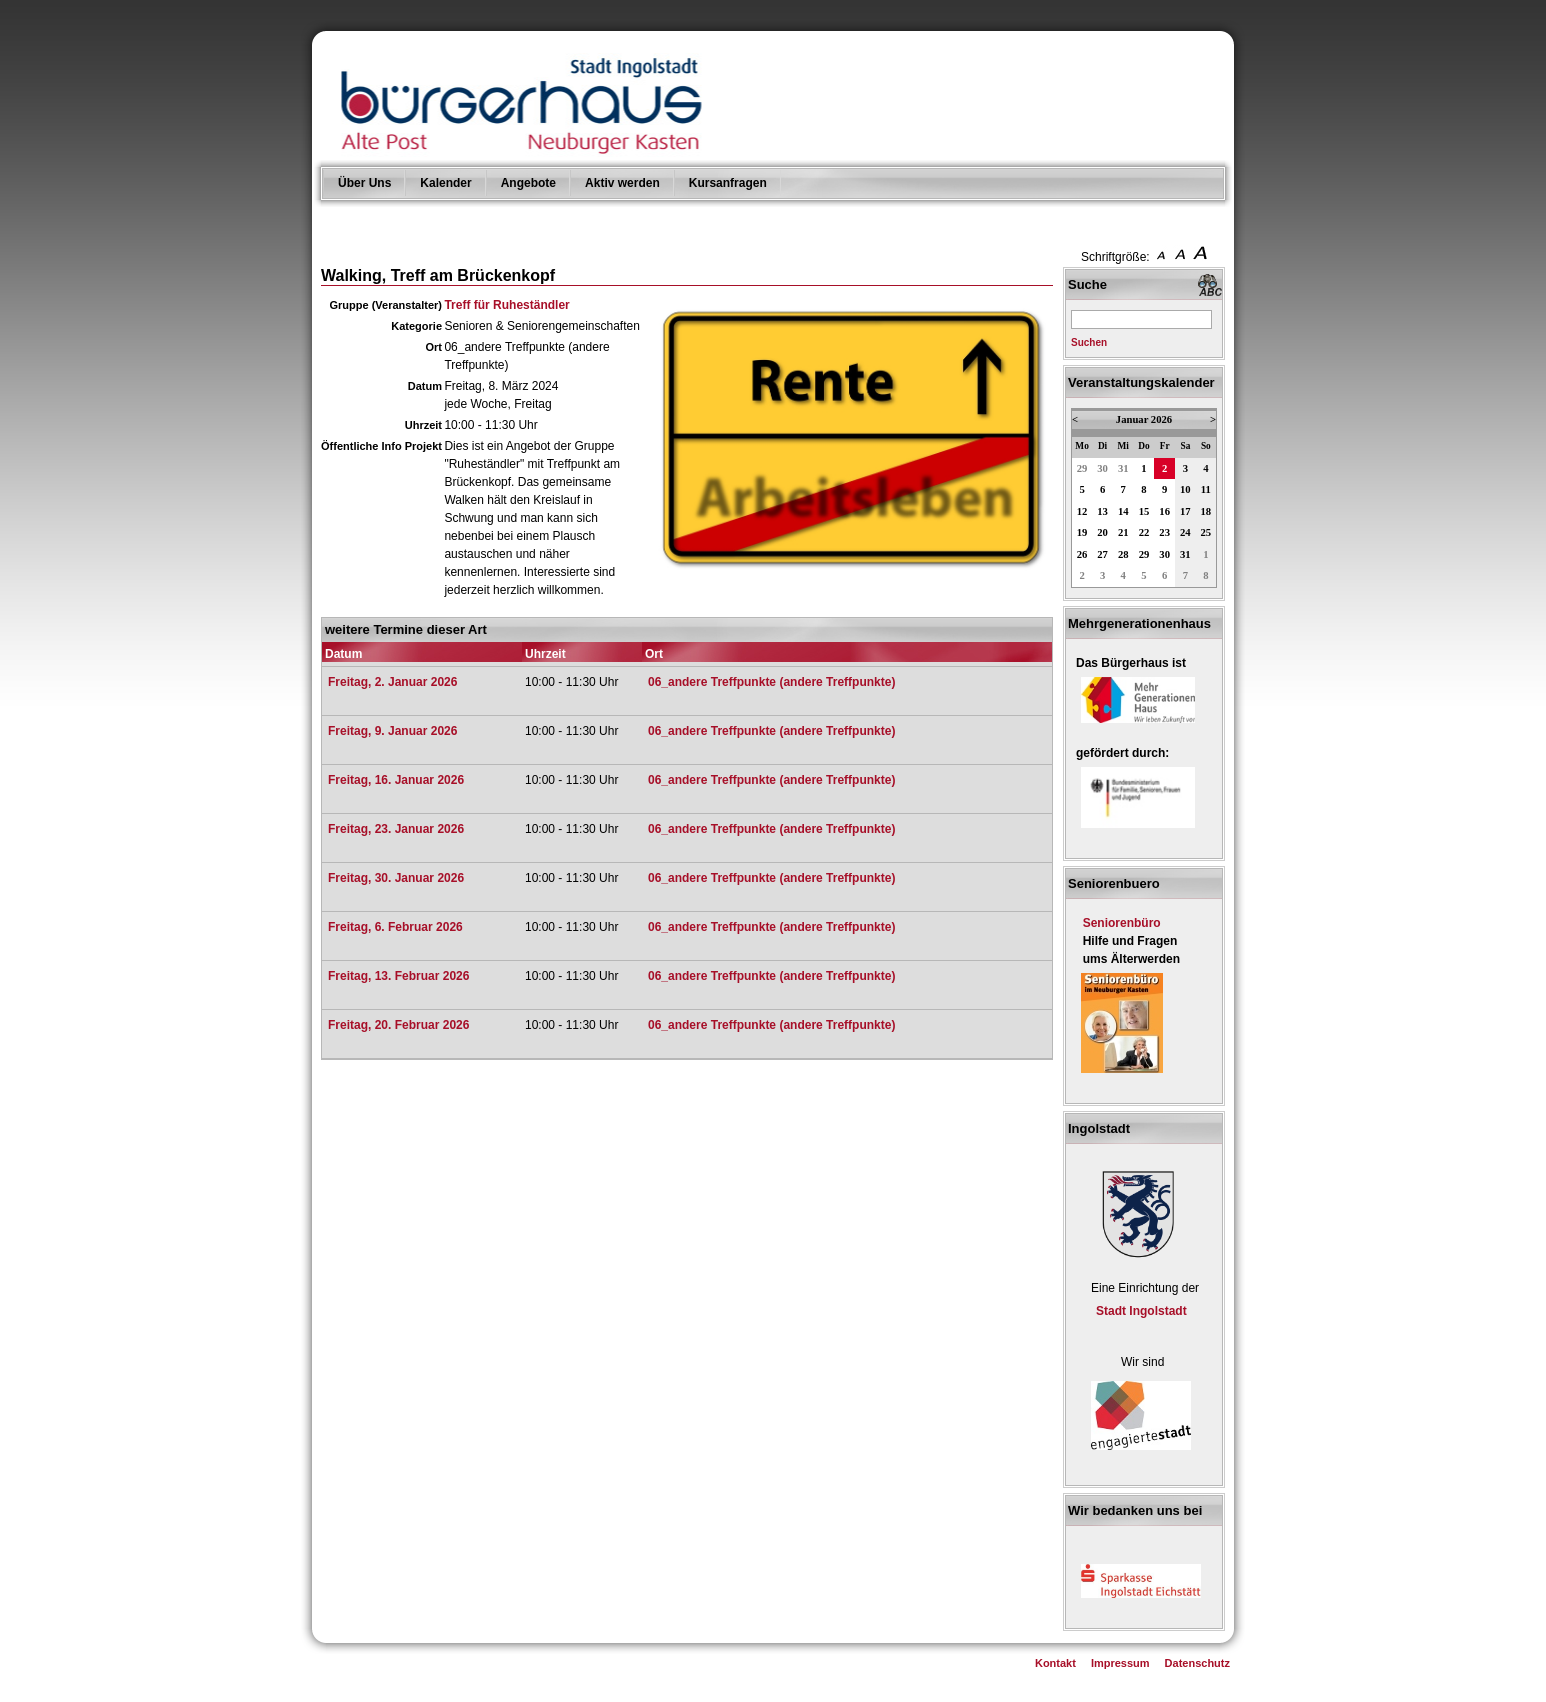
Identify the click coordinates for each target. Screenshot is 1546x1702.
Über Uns (364, 183)
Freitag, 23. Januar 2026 (396, 829)
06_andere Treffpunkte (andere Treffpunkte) (771, 682)
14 (1123, 511)
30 (1102, 468)
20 (1102, 532)
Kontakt (1055, 1663)
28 (1123, 554)
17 (1185, 511)
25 (1206, 532)
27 (1102, 554)
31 (1123, 468)
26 (1082, 554)
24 (1185, 532)
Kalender (445, 183)
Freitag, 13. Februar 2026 (398, 976)
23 (1164, 532)
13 (1102, 511)
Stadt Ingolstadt (1141, 1311)
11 (1206, 489)
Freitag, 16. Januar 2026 (396, 780)
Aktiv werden (622, 183)
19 (1082, 532)
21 (1123, 532)
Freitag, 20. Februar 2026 (398, 1025)
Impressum (1120, 1663)
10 (1185, 489)
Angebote (528, 183)
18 (1206, 511)
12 (1082, 511)
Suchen (1089, 342)
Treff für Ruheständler (506, 305)
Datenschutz (1197, 1663)
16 (1164, 511)
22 (1144, 532)
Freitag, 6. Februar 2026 (395, 927)
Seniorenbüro (1122, 923)
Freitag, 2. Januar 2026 (392, 682)
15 (1144, 511)
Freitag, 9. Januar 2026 (392, 731)
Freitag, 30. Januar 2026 (396, 878)
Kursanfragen (728, 183)
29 (1082, 468)
